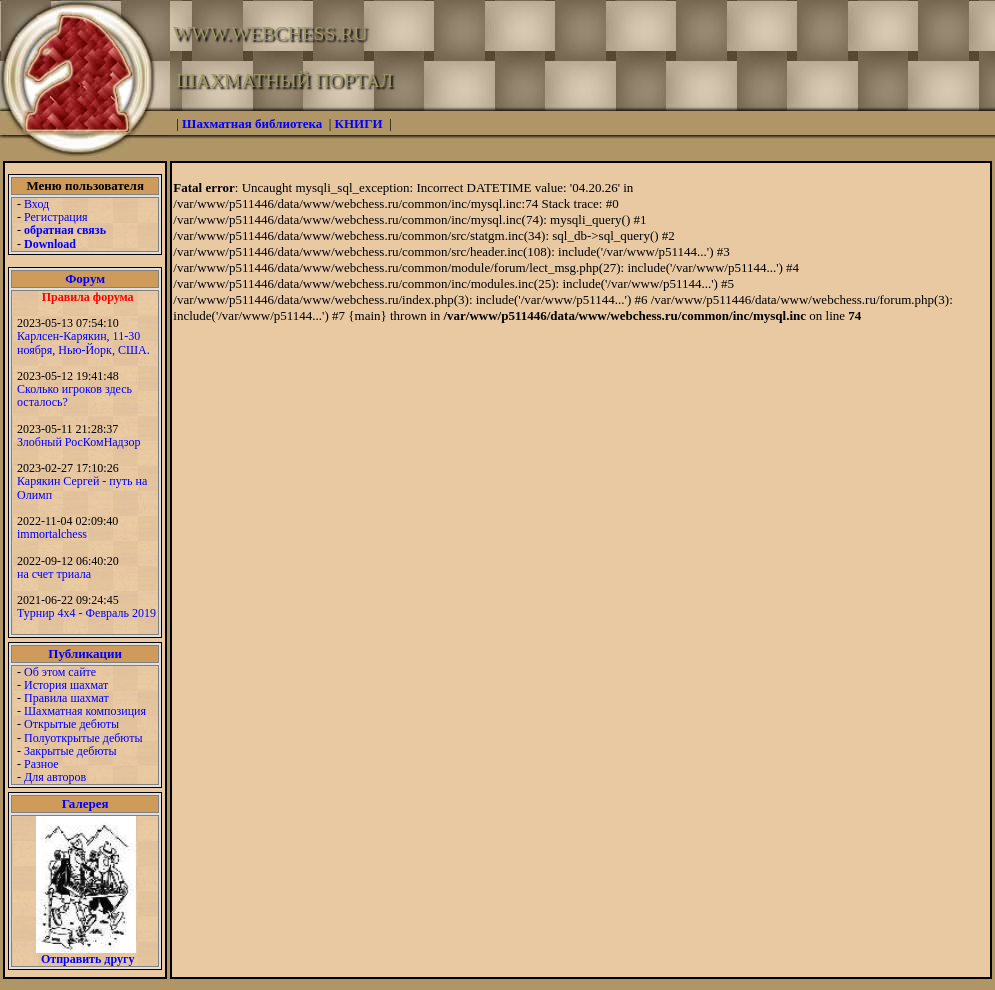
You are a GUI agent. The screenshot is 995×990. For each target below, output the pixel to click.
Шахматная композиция (85, 711)
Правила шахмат (66, 698)
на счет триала (54, 574)
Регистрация (56, 217)
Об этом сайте (60, 672)
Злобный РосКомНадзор (79, 442)
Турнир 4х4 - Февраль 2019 (86, 613)
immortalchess (52, 534)
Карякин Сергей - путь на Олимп (82, 487)
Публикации (85, 653)
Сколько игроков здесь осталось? (74, 395)
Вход (36, 204)
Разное (41, 764)
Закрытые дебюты (70, 751)
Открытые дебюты (71, 724)
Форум (85, 278)
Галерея (85, 803)
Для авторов (55, 777)
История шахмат (66, 685)
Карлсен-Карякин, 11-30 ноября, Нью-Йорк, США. (83, 342)
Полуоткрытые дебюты (83, 738)
